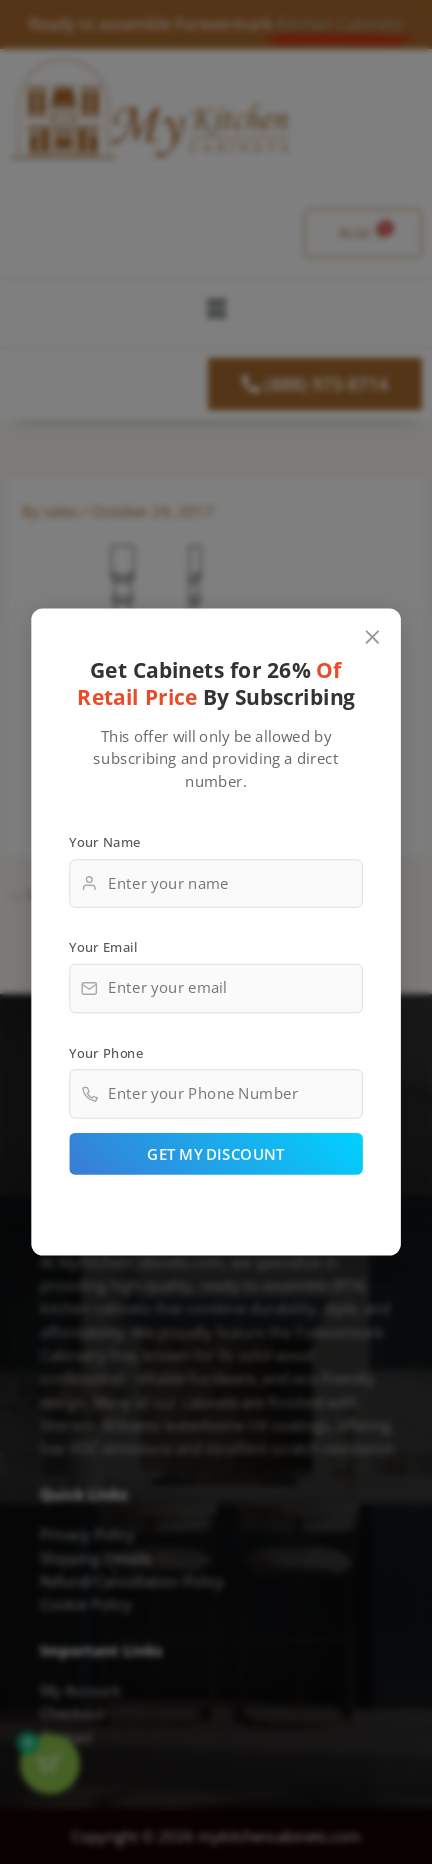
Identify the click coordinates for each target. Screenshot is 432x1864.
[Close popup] (372, 637)
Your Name (104, 842)
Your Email (103, 947)
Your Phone (106, 1053)
